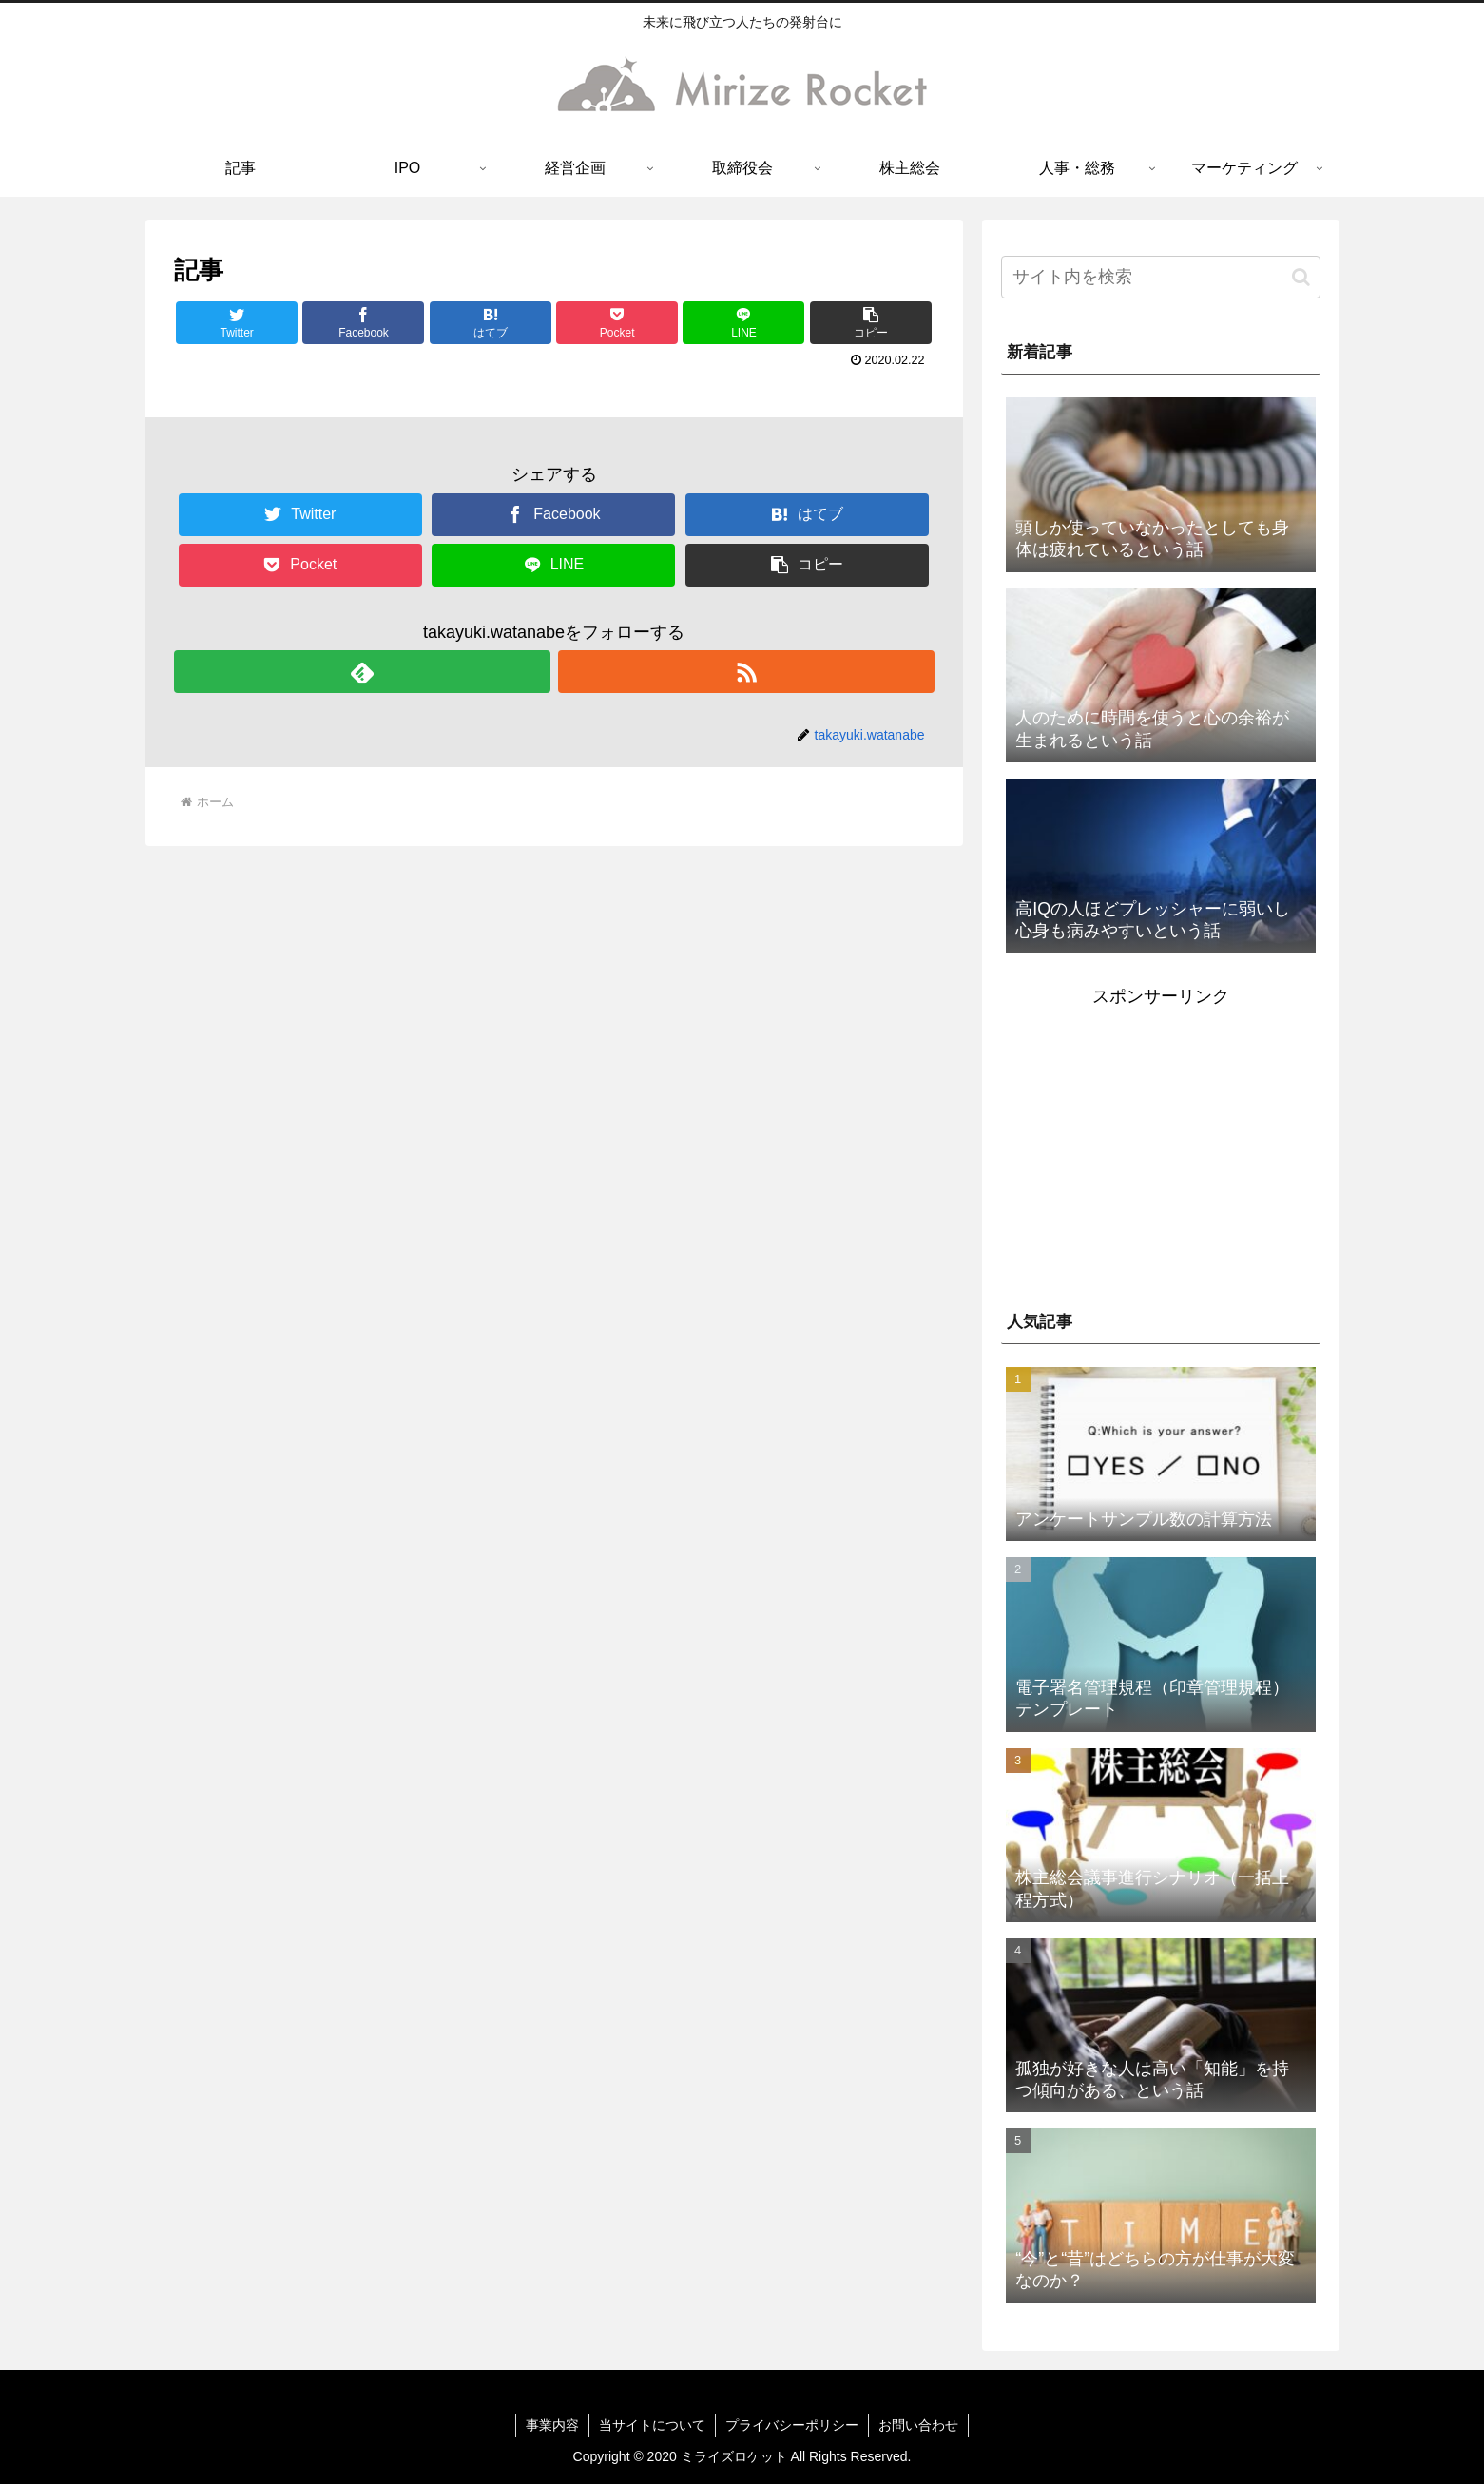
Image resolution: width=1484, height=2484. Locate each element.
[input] (1160, 277)
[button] (871, 322)
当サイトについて (652, 2425)
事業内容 (552, 2425)
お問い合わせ (918, 2425)
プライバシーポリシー (791, 2425)
